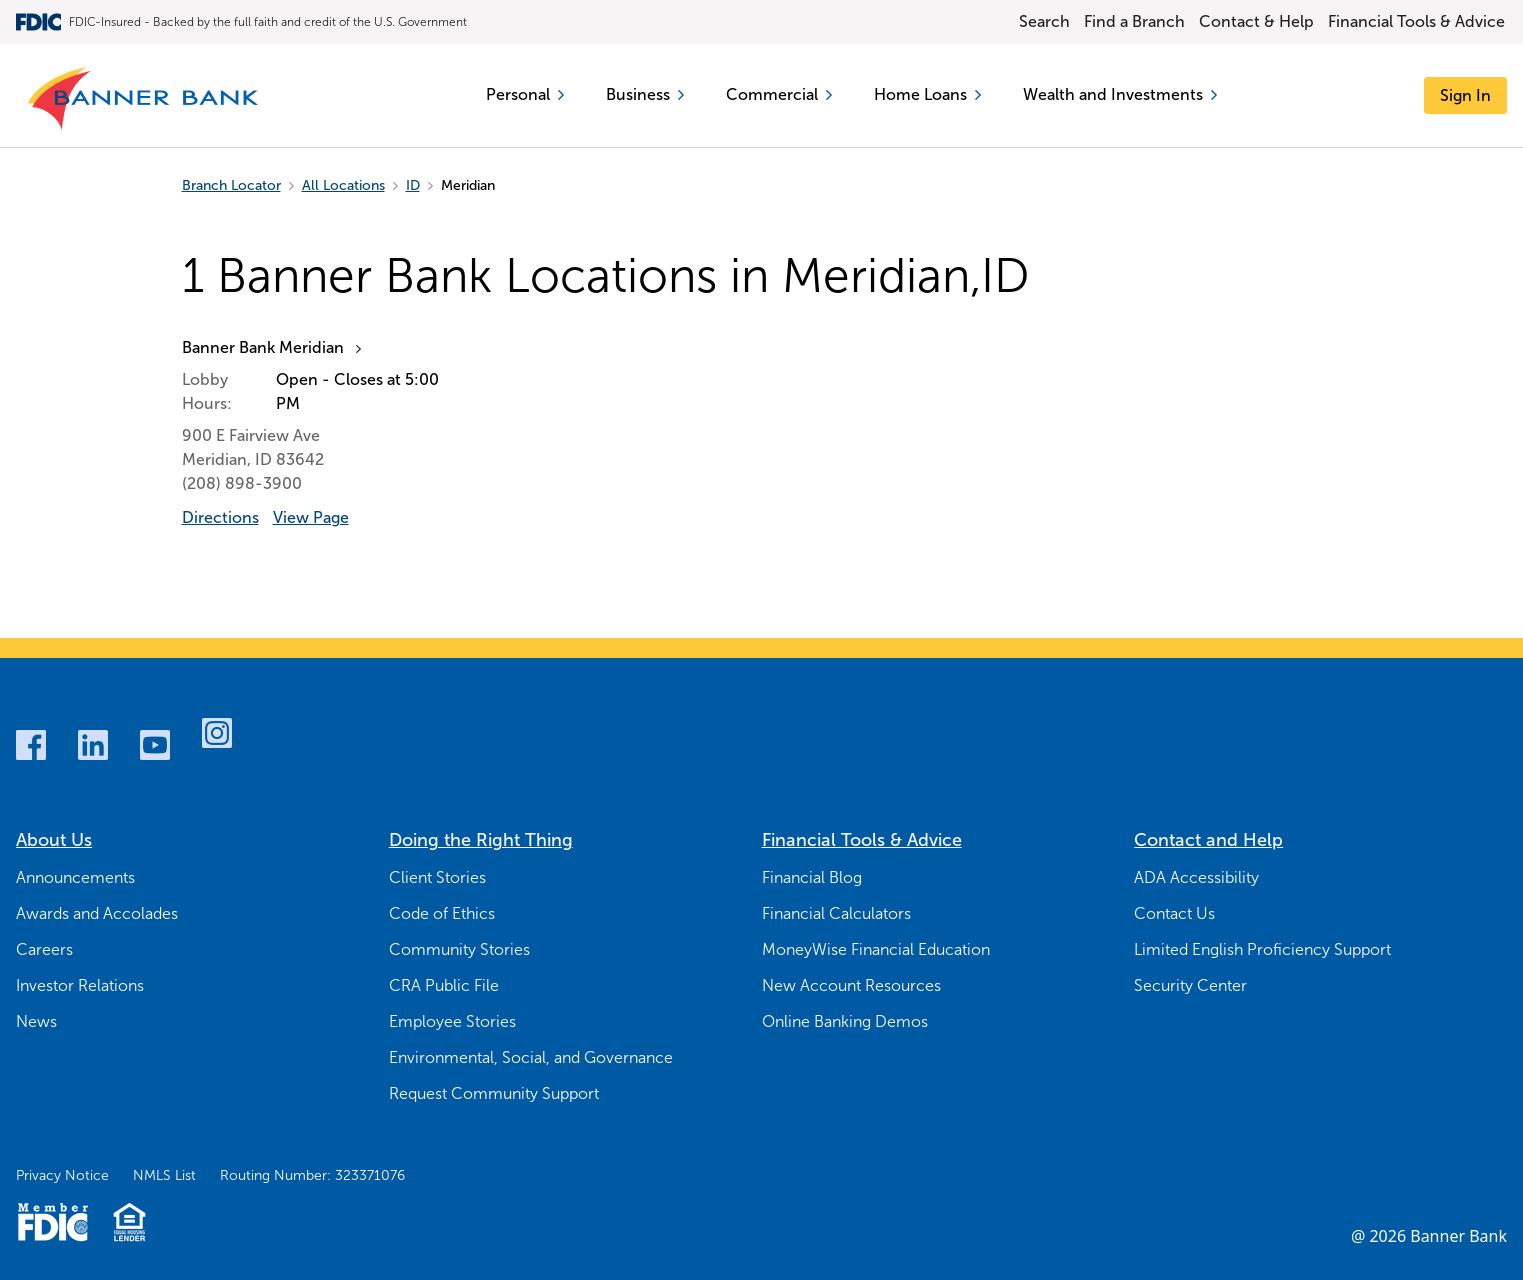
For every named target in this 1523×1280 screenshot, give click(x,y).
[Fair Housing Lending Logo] (129, 1222)
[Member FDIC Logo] (52, 1222)
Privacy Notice (62, 1175)
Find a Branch (1134, 21)
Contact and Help (1208, 840)
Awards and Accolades (97, 913)
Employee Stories (452, 1021)
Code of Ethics (442, 913)
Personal (525, 94)
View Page (311, 517)
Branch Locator (231, 185)
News (36, 1021)
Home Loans (927, 94)
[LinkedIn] (93, 745)
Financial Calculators (836, 913)
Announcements (75, 877)
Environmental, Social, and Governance (531, 1057)
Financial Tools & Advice (1416, 21)
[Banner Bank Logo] (144, 99)
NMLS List (164, 1175)
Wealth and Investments (1120, 94)
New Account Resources (851, 985)
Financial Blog (812, 877)
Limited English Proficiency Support (1262, 949)
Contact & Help (1256, 21)
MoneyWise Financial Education (876, 949)
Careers (44, 949)
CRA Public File (444, 985)
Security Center (1190, 985)
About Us (54, 840)
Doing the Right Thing (481, 840)
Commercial (779, 94)
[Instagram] (217, 733)
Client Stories (437, 877)
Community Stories (459, 949)
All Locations (343, 185)
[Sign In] (1465, 95)
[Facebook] (31, 745)
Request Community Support (494, 1093)
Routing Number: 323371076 (312, 1175)
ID (413, 185)
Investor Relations (80, 985)
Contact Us (1174, 913)
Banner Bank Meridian (263, 347)
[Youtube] (155, 745)
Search (1044, 21)
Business (645, 94)
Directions (220, 517)
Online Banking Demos (845, 1021)
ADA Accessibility (1196, 877)
